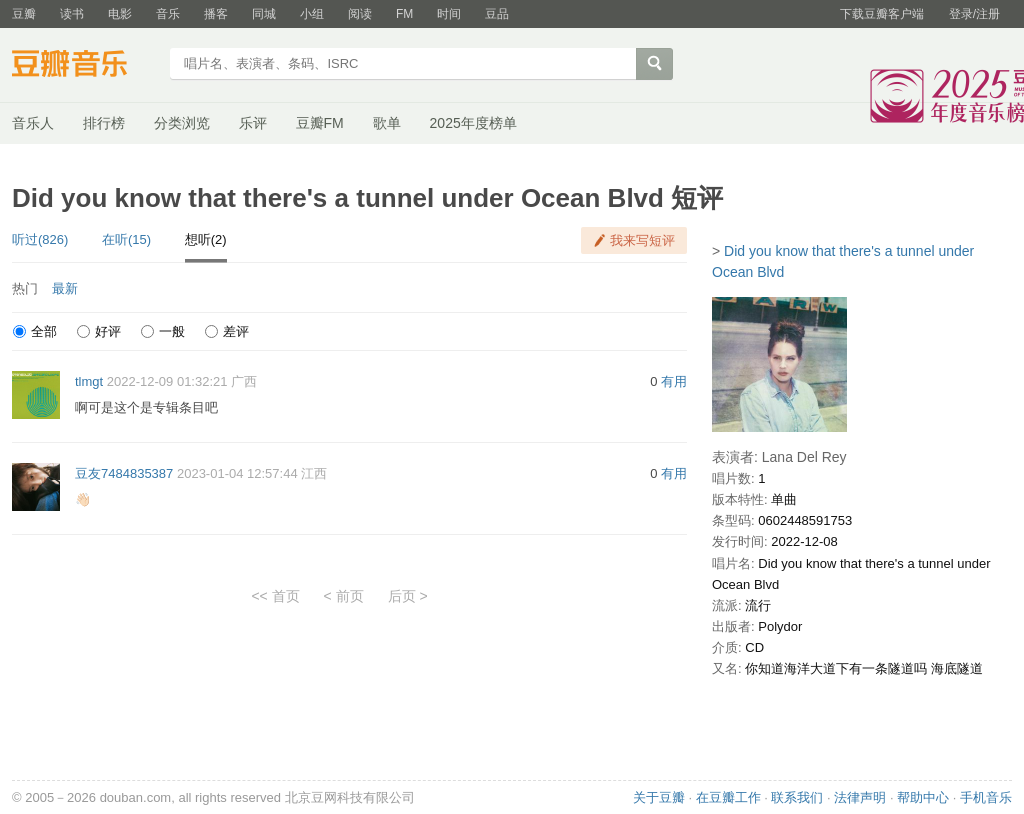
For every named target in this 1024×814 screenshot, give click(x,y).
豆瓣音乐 (84, 66)
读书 (72, 14)
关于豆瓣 (659, 797)
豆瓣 (24, 14)
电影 (120, 14)
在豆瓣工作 (728, 797)
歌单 (387, 123)
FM (404, 14)
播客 (216, 14)
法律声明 (860, 797)
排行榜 (104, 123)
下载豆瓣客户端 (882, 14)
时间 (449, 14)
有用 (674, 381)
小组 (312, 14)
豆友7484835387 (124, 473)
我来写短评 (642, 240)
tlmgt (89, 381)
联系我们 (797, 797)
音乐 (168, 14)
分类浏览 (182, 123)
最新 (65, 288)
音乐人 (33, 123)
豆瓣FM (320, 123)
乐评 (253, 123)
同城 (264, 14)
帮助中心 (923, 797)
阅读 (360, 14)
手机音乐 (986, 797)
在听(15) (126, 239)
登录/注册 (974, 14)
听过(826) (40, 239)
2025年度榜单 (473, 123)
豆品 (497, 14)
